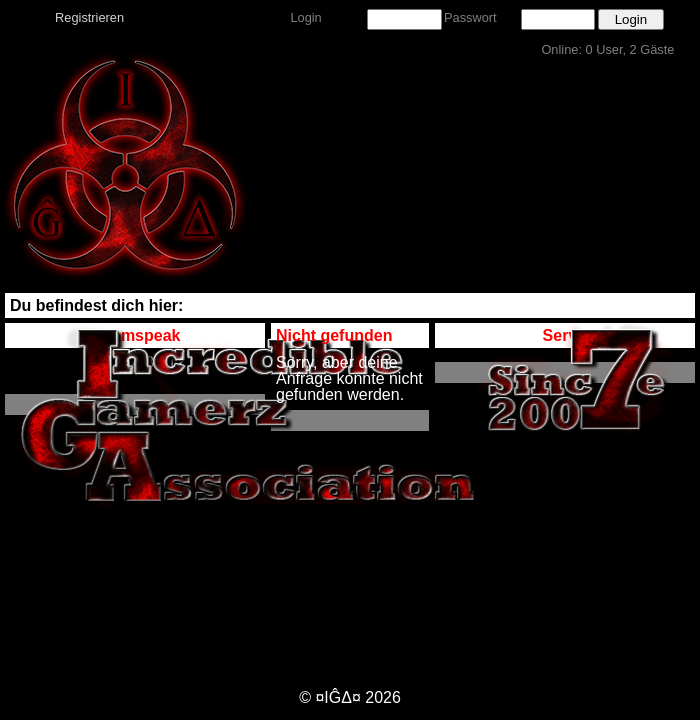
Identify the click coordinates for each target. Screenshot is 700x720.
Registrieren (89, 17)
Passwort (470, 17)
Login (305, 17)
